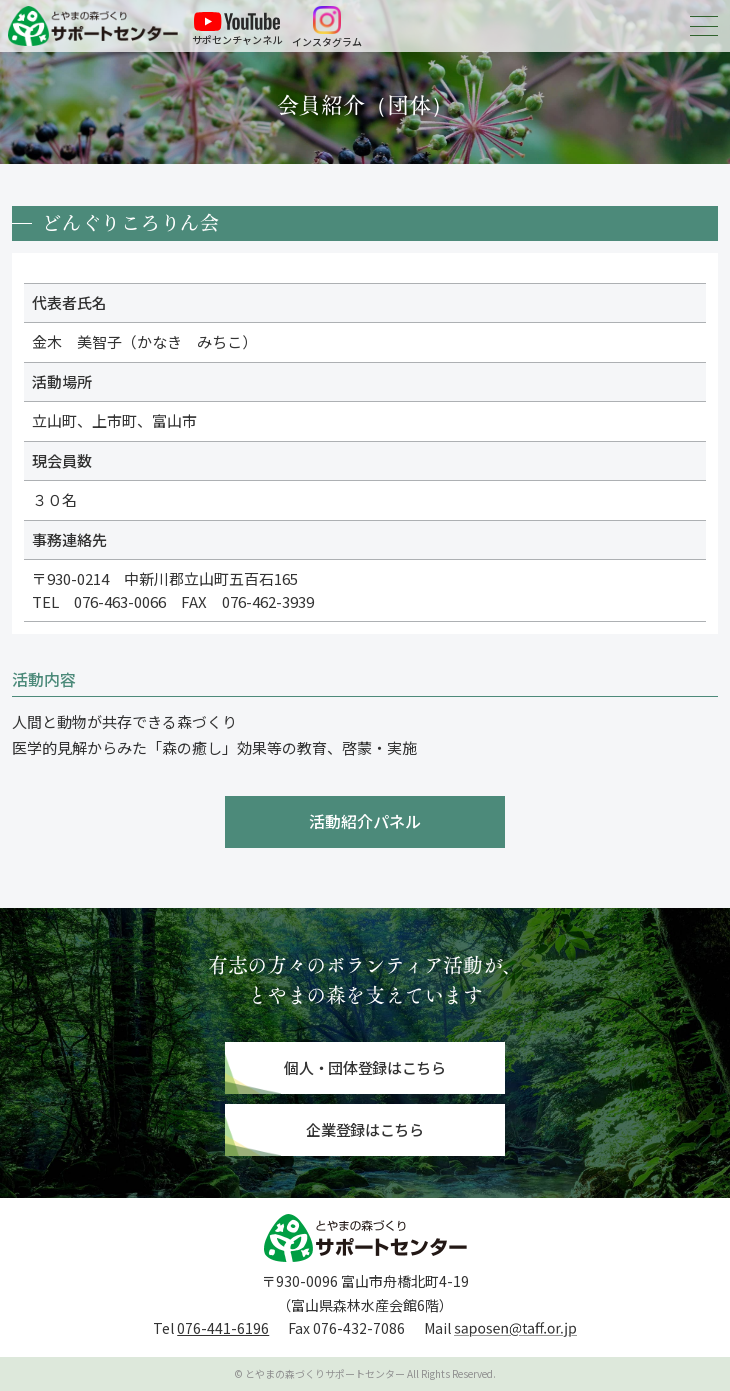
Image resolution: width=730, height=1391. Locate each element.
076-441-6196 (223, 1328)
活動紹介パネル (365, 821)
